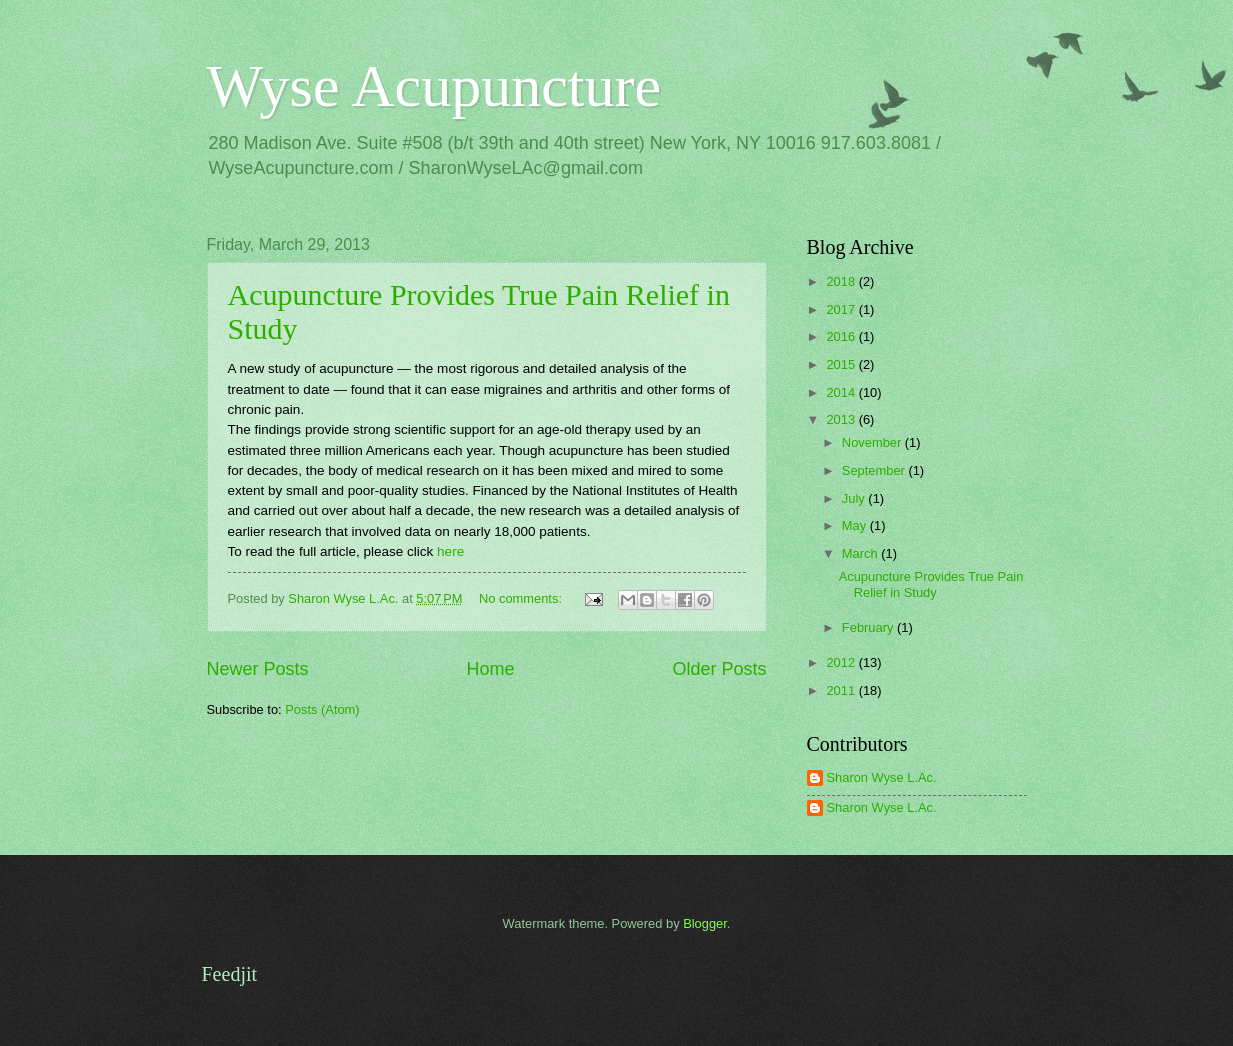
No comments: (522, 598)
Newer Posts (258, 669)
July (855, 498)
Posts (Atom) (322, 709)
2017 (842, 309)
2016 (842, 336)
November (873, 442)
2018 (842, 281)
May (856, 525)
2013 (842, 419)
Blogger (705, 923)
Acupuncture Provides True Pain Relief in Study (931, 584)
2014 (842, 392)
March (861, 553)
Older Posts (719, 669)
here (450, 551)
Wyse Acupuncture (434, 86)
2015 (842, 364)
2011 (842, 690)
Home (490, 669)
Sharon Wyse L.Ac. (882, 777)
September (875, 470)
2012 (842, 662)
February (869, 627)
